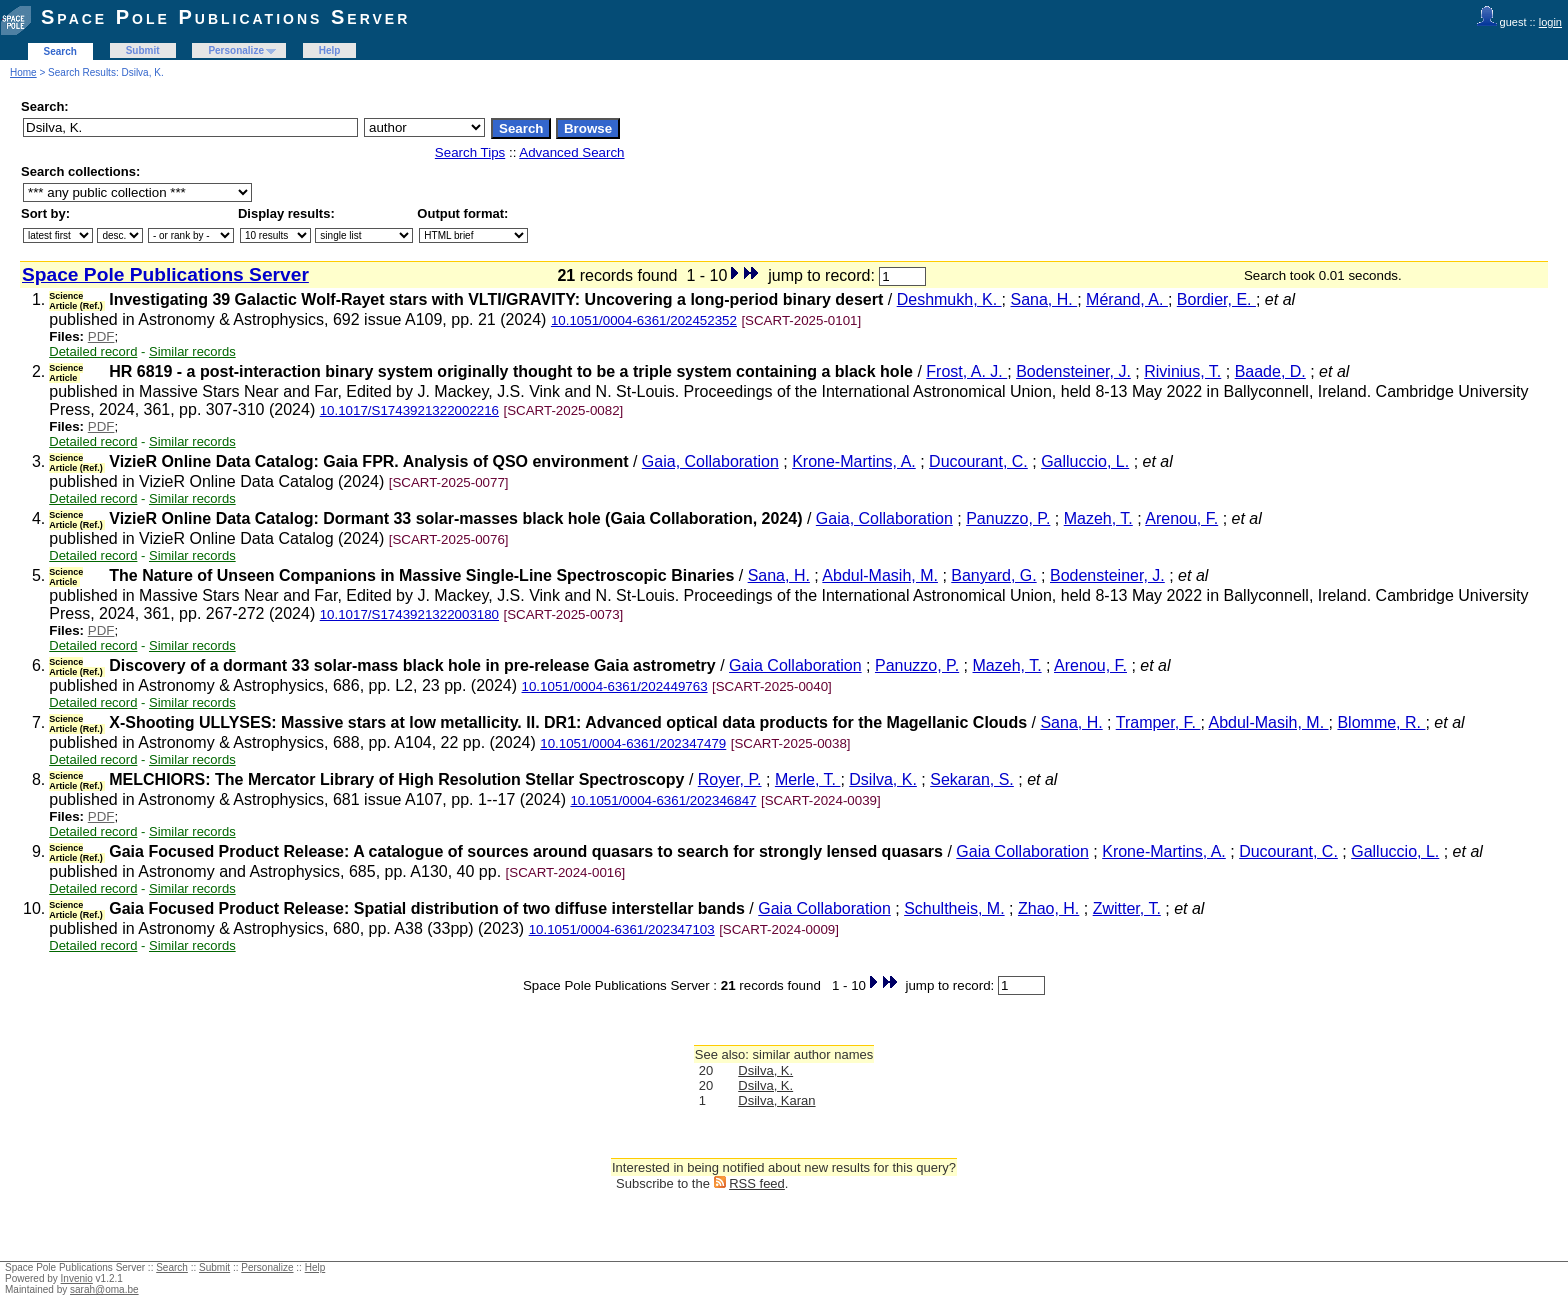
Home (23, 72)
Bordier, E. (1216, 299)
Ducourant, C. (978, 461)
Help (330, 50)
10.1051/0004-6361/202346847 (663, 800)
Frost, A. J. (966, 371)
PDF (101, 336)
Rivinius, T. (1182, 371)
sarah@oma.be (104, 1289)
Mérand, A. (1127, 299)
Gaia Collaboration (795, 665)
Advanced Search (571, 152)
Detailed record (93, 351)
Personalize (236, 50)
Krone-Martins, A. (854, 461)
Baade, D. (1270, 371)
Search (60, 51)
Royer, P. (730, 779)
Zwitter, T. (1127, 908)
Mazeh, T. (1098, 518)
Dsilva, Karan (776, 1100)
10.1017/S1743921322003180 (409, 614)
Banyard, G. (993, 575)
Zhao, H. (1048, 908)
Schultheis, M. (954, 908)
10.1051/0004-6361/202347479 (633, 743)
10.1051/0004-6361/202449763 (615, 686)
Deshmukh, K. (949, 299)
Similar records (192, 351)
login (1550, 22)
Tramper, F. (1158, 722)
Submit (143, 50)
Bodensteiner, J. (1073, 371)
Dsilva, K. (883, 779)
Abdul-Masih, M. (880, 575)
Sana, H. (1044, 299)
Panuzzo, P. (1008, 518)
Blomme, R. (1381, 722)
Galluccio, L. (1085, 461)
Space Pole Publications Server (225, 17)
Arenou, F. (1181, 518)
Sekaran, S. (972, 779)
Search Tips (470, 152)
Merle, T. (808, 779)
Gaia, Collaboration (710, 461)
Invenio (77, 1278)
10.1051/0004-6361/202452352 (644, 320)
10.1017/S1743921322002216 (409, 410)
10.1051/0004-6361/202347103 (622, 929)
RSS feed (757, 1183)
